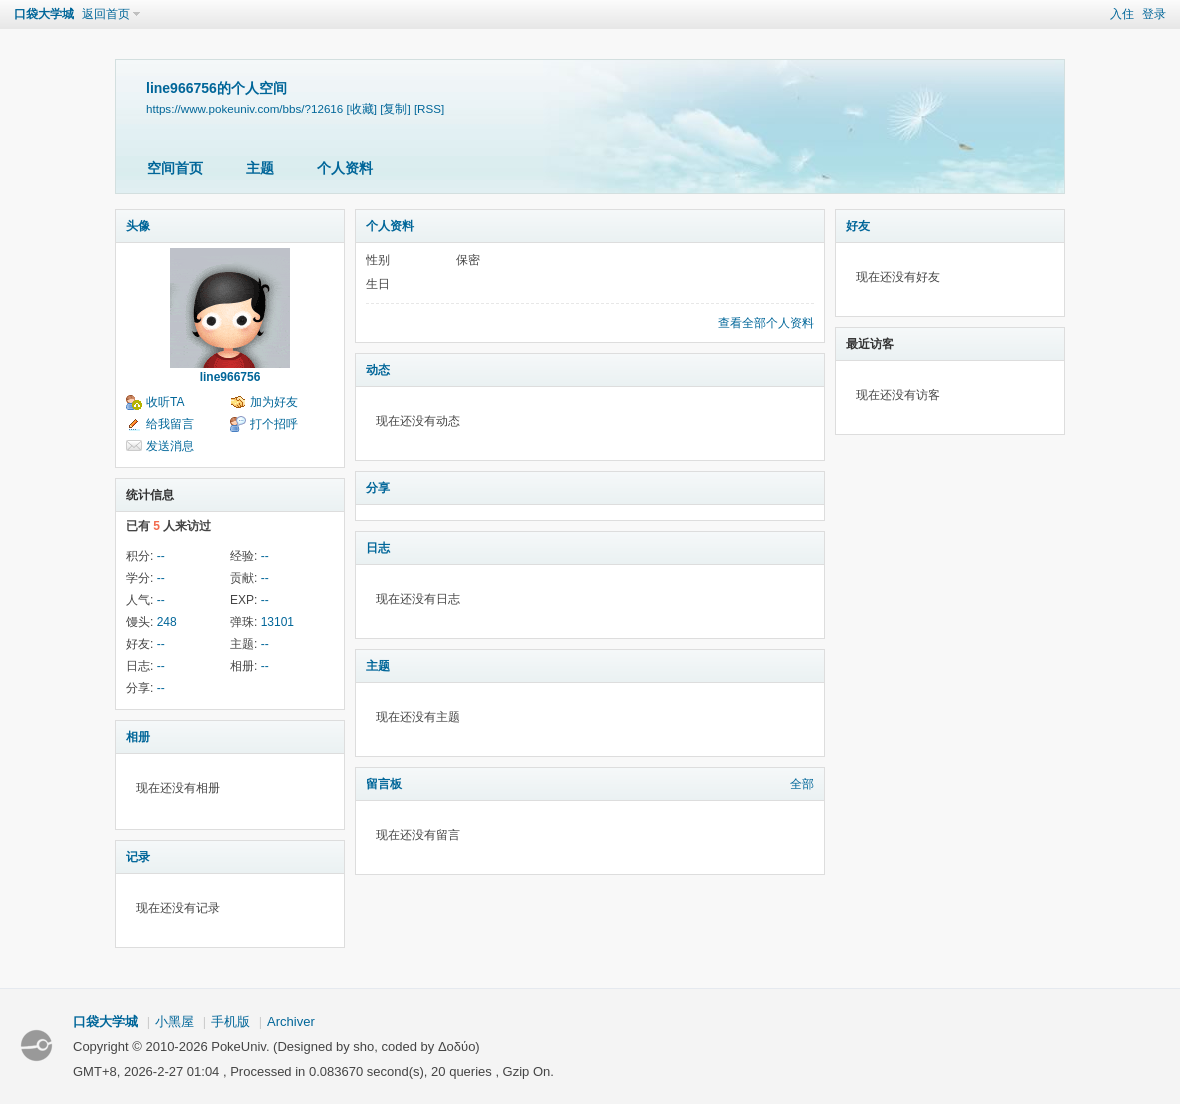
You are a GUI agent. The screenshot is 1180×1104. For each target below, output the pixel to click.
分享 (378, 488)
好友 (858, 226)
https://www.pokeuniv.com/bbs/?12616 (244, 108)
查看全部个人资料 (766, 323)
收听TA (165, 402)
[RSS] (429, 108)
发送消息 (170, 446)
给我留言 (170, 424)
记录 (138, 857)
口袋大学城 (44, 14)
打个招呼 (274, 424)
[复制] (395, 108)
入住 (1122, 14)
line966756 (230, 377)
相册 (138, 737)
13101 (277, 622)
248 (167, 622)
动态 (378, 370)
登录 (1154, 14)
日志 (378, 548)
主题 (260, 168)
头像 (138, 226)
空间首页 (175, 168)
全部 (802, 784)
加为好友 (274, 402)
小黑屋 (174, 1021)
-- (161, 556)
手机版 (230, 1021)
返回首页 (106, 14)
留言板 (384, 784)
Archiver (291, 1021)
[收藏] (362, 108)
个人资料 (345, 168)
